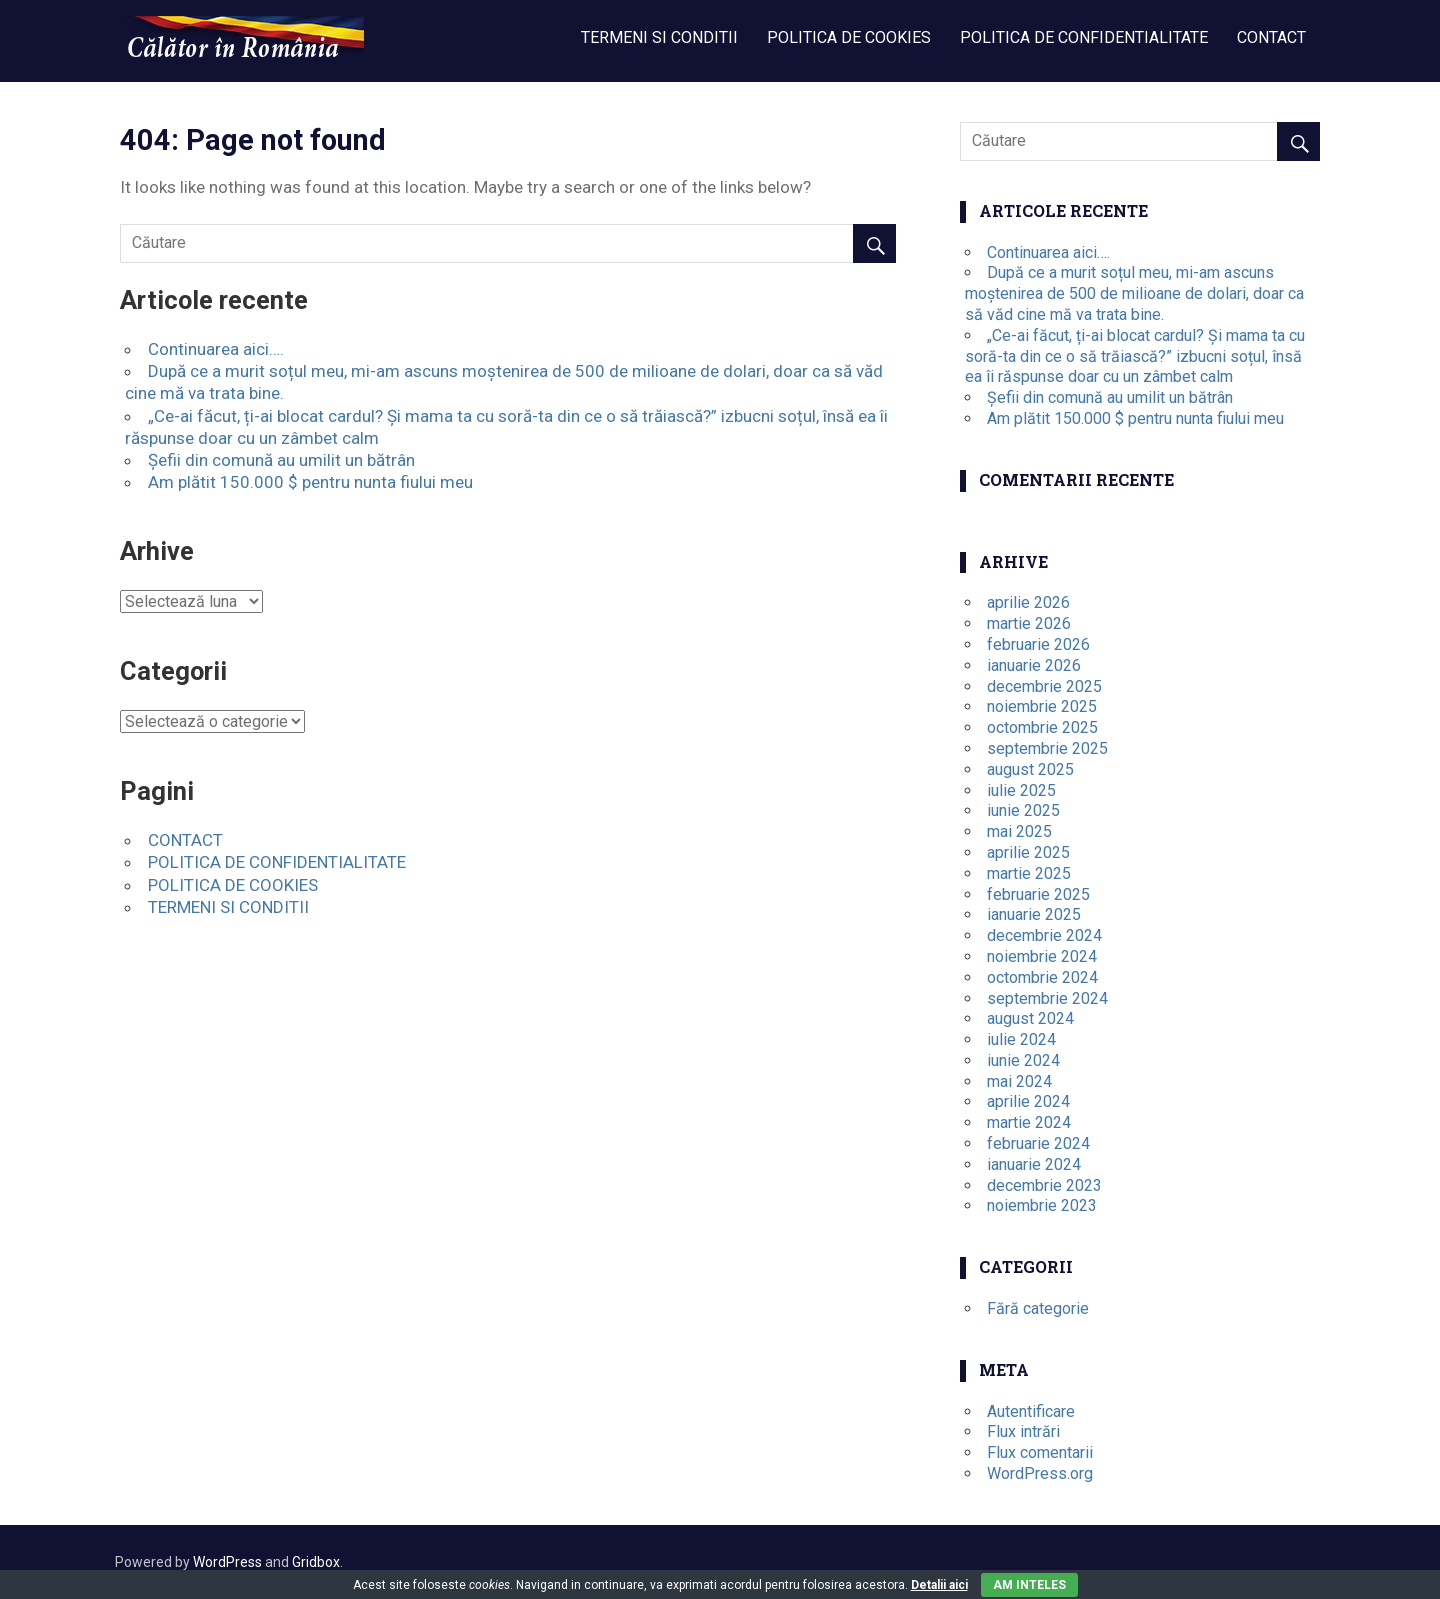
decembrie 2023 (1044, 1185)
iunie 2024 (1023, 1060)
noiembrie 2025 (1042, 706)
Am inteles (1029, 1585)
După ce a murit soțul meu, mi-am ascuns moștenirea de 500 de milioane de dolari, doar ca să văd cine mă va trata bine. (1134, 293)
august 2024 (1030, 1018)
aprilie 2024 (1028, 1101)
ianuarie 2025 (1034, 914)
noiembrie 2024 (1042, 956)
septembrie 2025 (1047, 748)
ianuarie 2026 (1034, 665)
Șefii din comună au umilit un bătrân (281, 460)
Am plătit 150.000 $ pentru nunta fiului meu (310, 482)
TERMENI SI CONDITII (659, 37)
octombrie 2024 (1042, 977)
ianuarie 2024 (1034, 1164)
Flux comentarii (1040, 1452)
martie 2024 (1029, 1122)
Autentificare (1031, 1411)
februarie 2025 (1038, 894)
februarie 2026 (1038, 644)
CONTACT (1271, 37)
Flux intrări (1023, 1431)
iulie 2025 (1021, 790)
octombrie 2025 (1042, 727)
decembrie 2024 (1044, 935)
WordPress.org (1040, 1473)
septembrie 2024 (1047, 998)
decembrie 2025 (1044, 686)
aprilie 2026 (1028, 602)
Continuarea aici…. (216, 349)
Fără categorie (1038, 1308)
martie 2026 (1029, 623)
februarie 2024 (1038, 1143)
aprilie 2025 (1028, 852)
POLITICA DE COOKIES (849, 37)
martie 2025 (1029, 873)
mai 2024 (1019, 1081)
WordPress (227, 1562)
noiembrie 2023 (1042, 1205)
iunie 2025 (1023, 810)
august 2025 (1030, 769)
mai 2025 (1019, 831)
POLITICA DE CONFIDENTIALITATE (1084, 37)
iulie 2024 (1021, 1039)
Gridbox (316, 1562)
